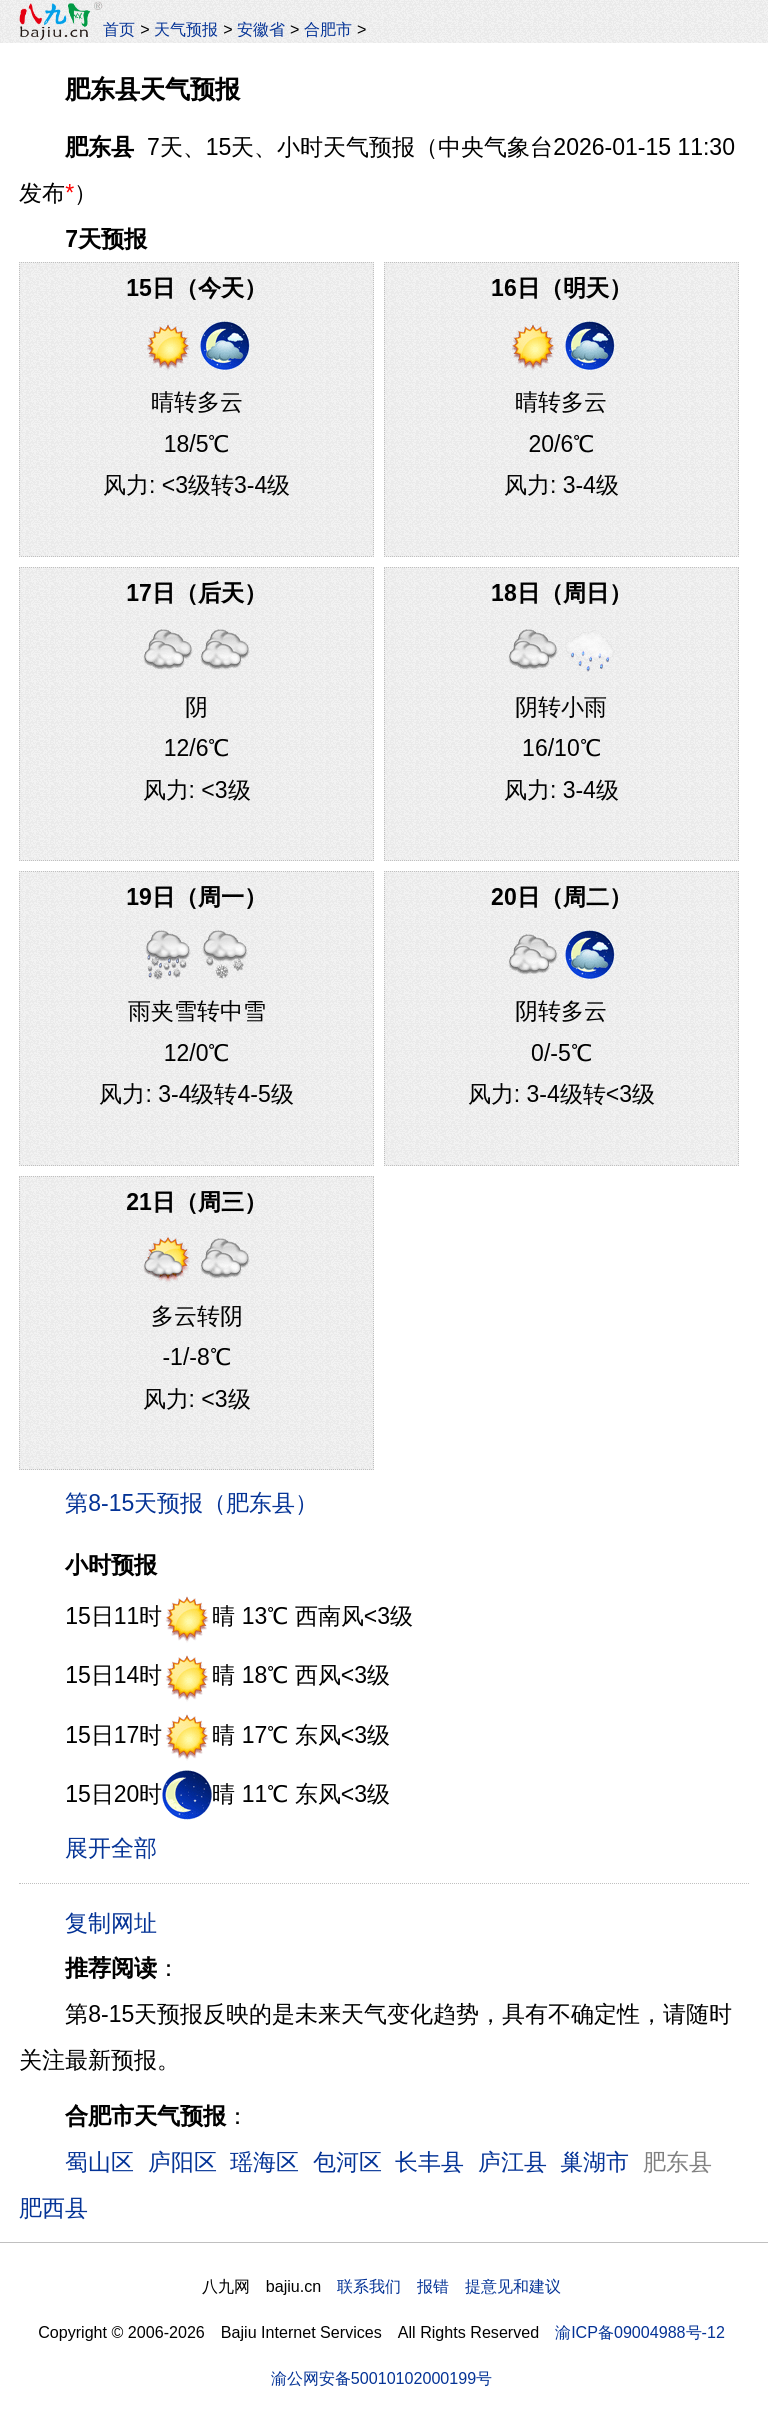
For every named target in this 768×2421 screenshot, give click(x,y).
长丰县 (429, 2162)
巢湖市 (594, 2162)
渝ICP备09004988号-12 (640, 2332)
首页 (119, 29)
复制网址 (118, 1922)
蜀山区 (99, 2162)
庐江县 (512, 2162)
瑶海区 (264, 2162)
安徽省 (261, 29)
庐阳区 (182, 2162)
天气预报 (186, 29)
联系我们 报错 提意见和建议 (449, 2286)
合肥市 (328, 29)
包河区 (347, 2162)
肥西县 (53, 2208)
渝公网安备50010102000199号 (381, 2378)
